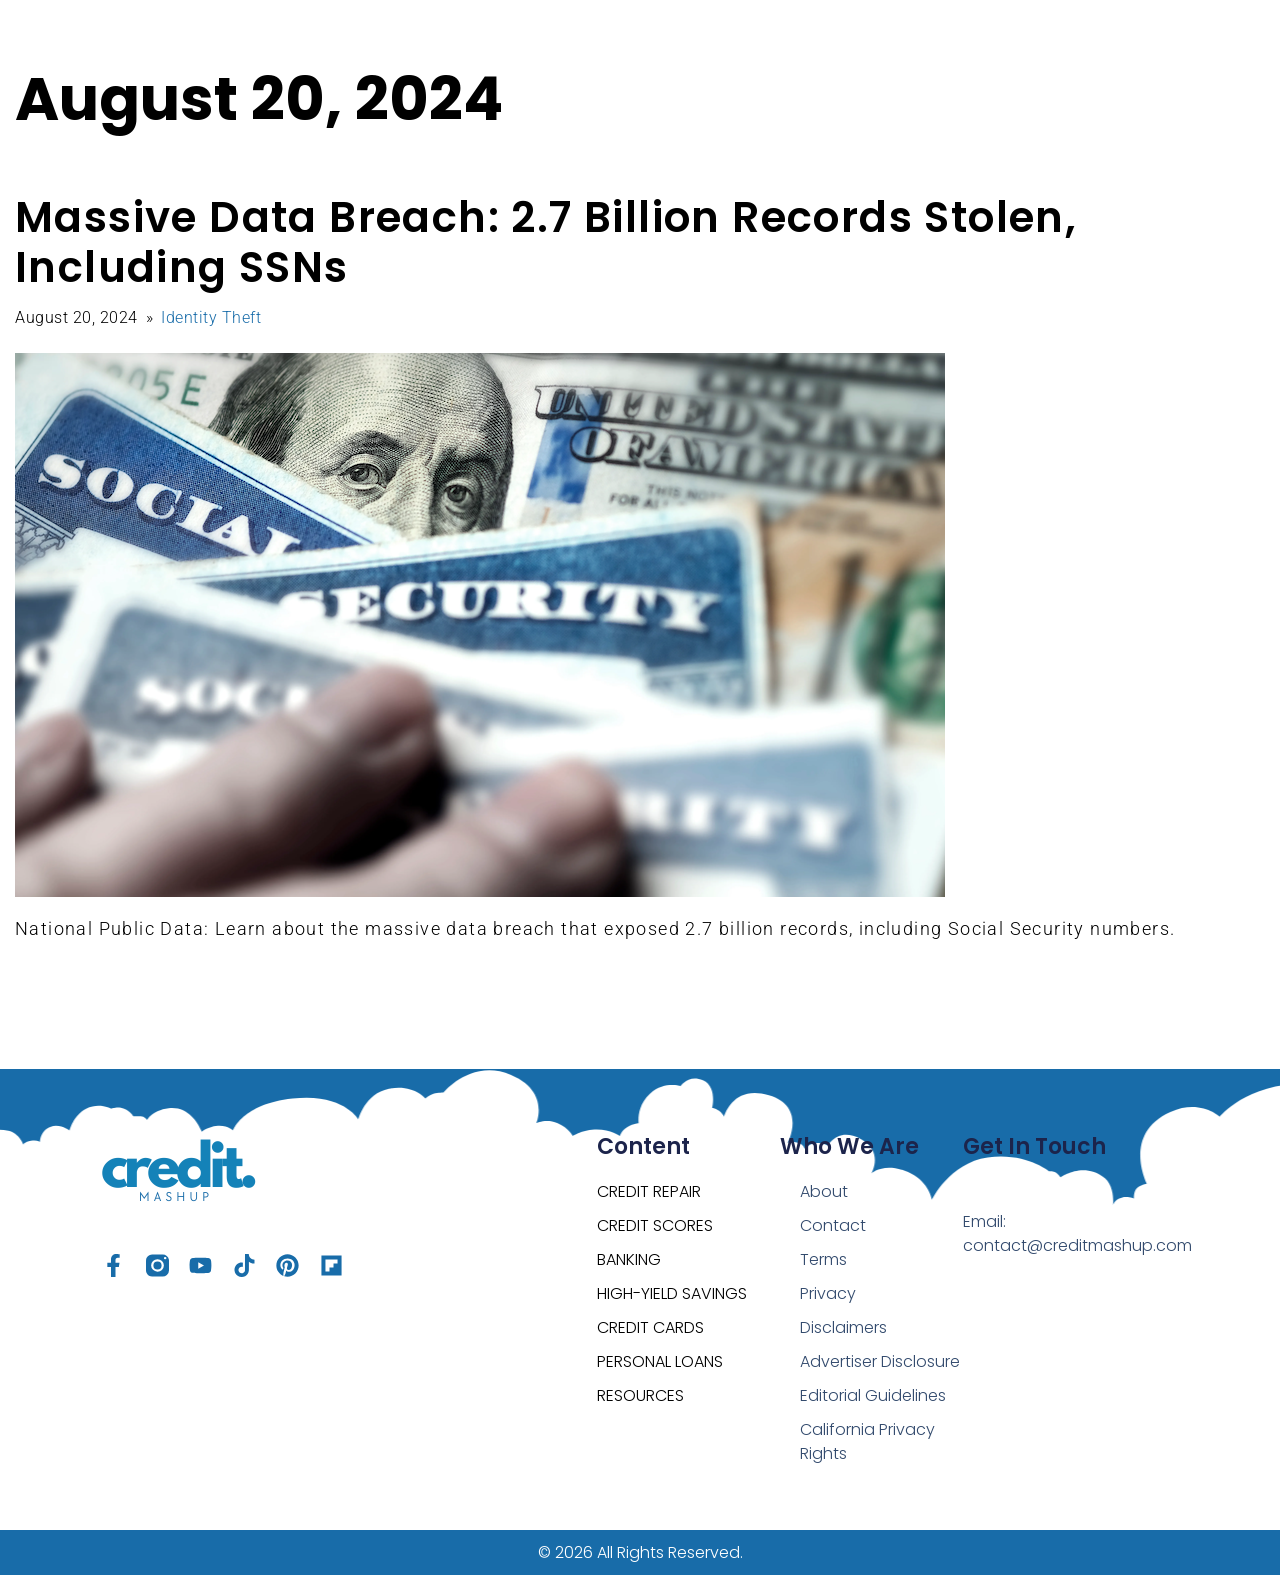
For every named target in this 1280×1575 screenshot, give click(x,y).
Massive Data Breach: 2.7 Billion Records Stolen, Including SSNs (546, 242)
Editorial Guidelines (873, 1395)
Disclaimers (843, 1327)
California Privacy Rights (867, 1441)
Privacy (828, 1293)
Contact (833, 1225)
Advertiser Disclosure (880, 1361)
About (824, 1191)
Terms (823, 1259)
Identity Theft (211, 317)
